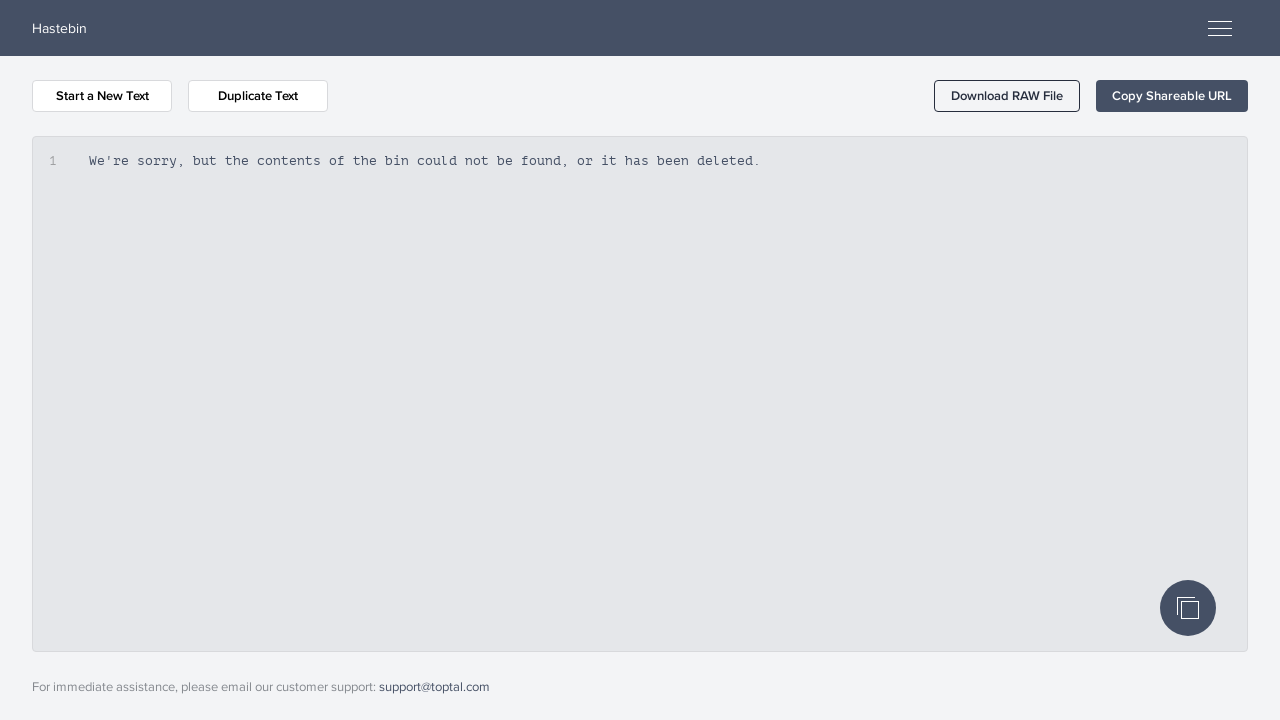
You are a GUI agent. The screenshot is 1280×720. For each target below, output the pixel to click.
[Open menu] (1220, 28)
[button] (1007, 96)
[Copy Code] (1188, 608)
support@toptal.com (434, 686)
